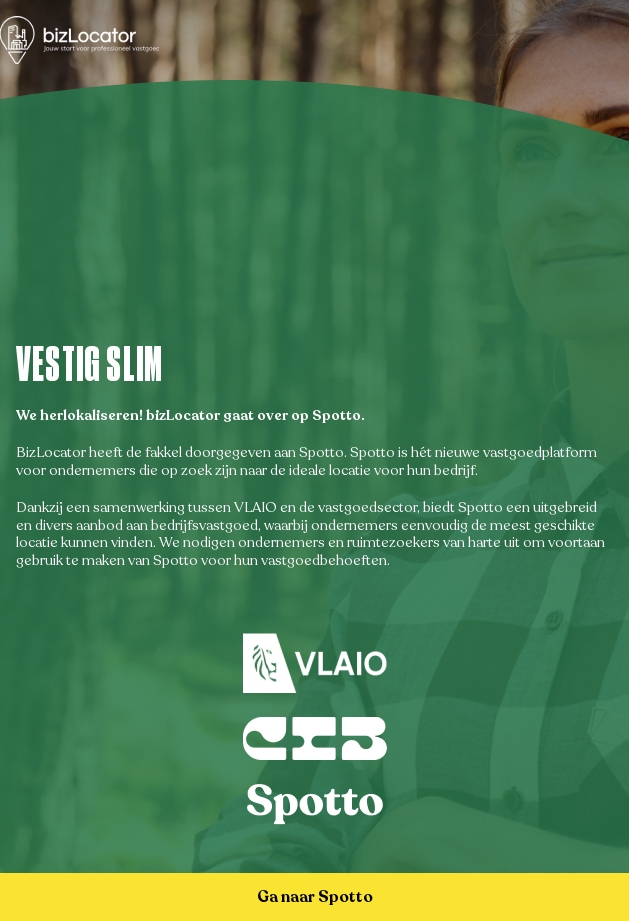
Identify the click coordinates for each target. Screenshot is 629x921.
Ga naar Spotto (315, 897)
